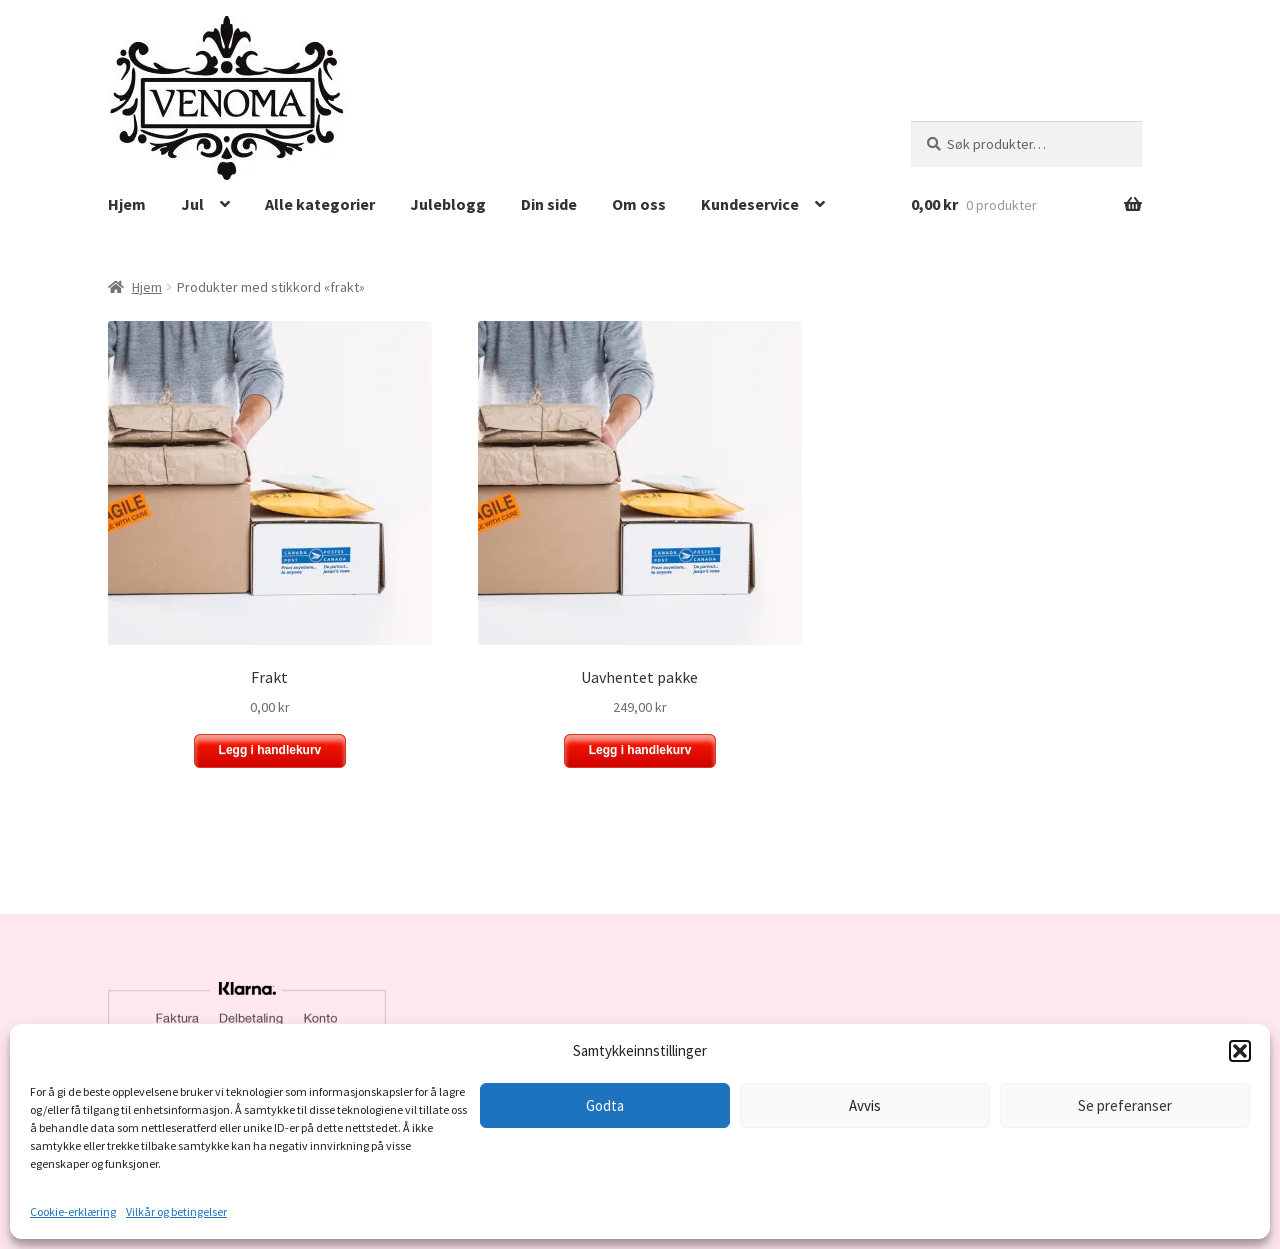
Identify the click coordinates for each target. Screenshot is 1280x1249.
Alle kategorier (320, 204)
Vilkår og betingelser (176, 1211)
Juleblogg (448, 204)
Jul (192, 204)
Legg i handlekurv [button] (270, 750)
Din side (549, 204)
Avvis (865, 1105)
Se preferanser (1125, 1105)
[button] (1240, 1051)
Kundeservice (750, 204)
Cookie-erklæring (73, 1211)
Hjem (127, 204)
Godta (605, 1105)
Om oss (639, 204)
